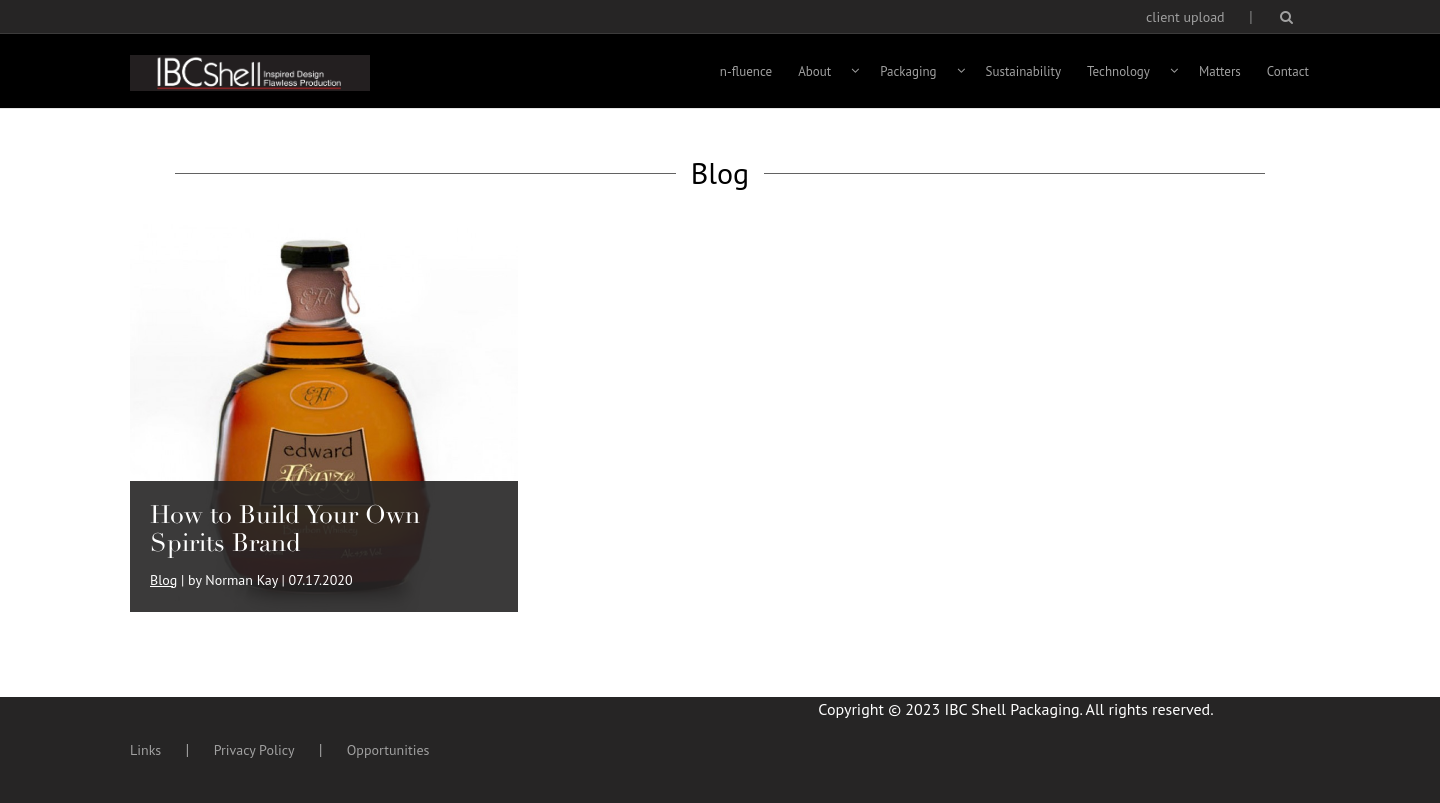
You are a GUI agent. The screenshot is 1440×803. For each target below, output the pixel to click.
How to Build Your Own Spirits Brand (285, 528)
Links (145, 750)
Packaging (908, 71)
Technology (1118, 71)
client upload (1185, 17)
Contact (1288, 71)
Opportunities (388, 750)
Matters (1220, 71)
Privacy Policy (254, 750)
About (814, 71)
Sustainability (1024, 71)
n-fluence (746, 71)
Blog (163, 580)
